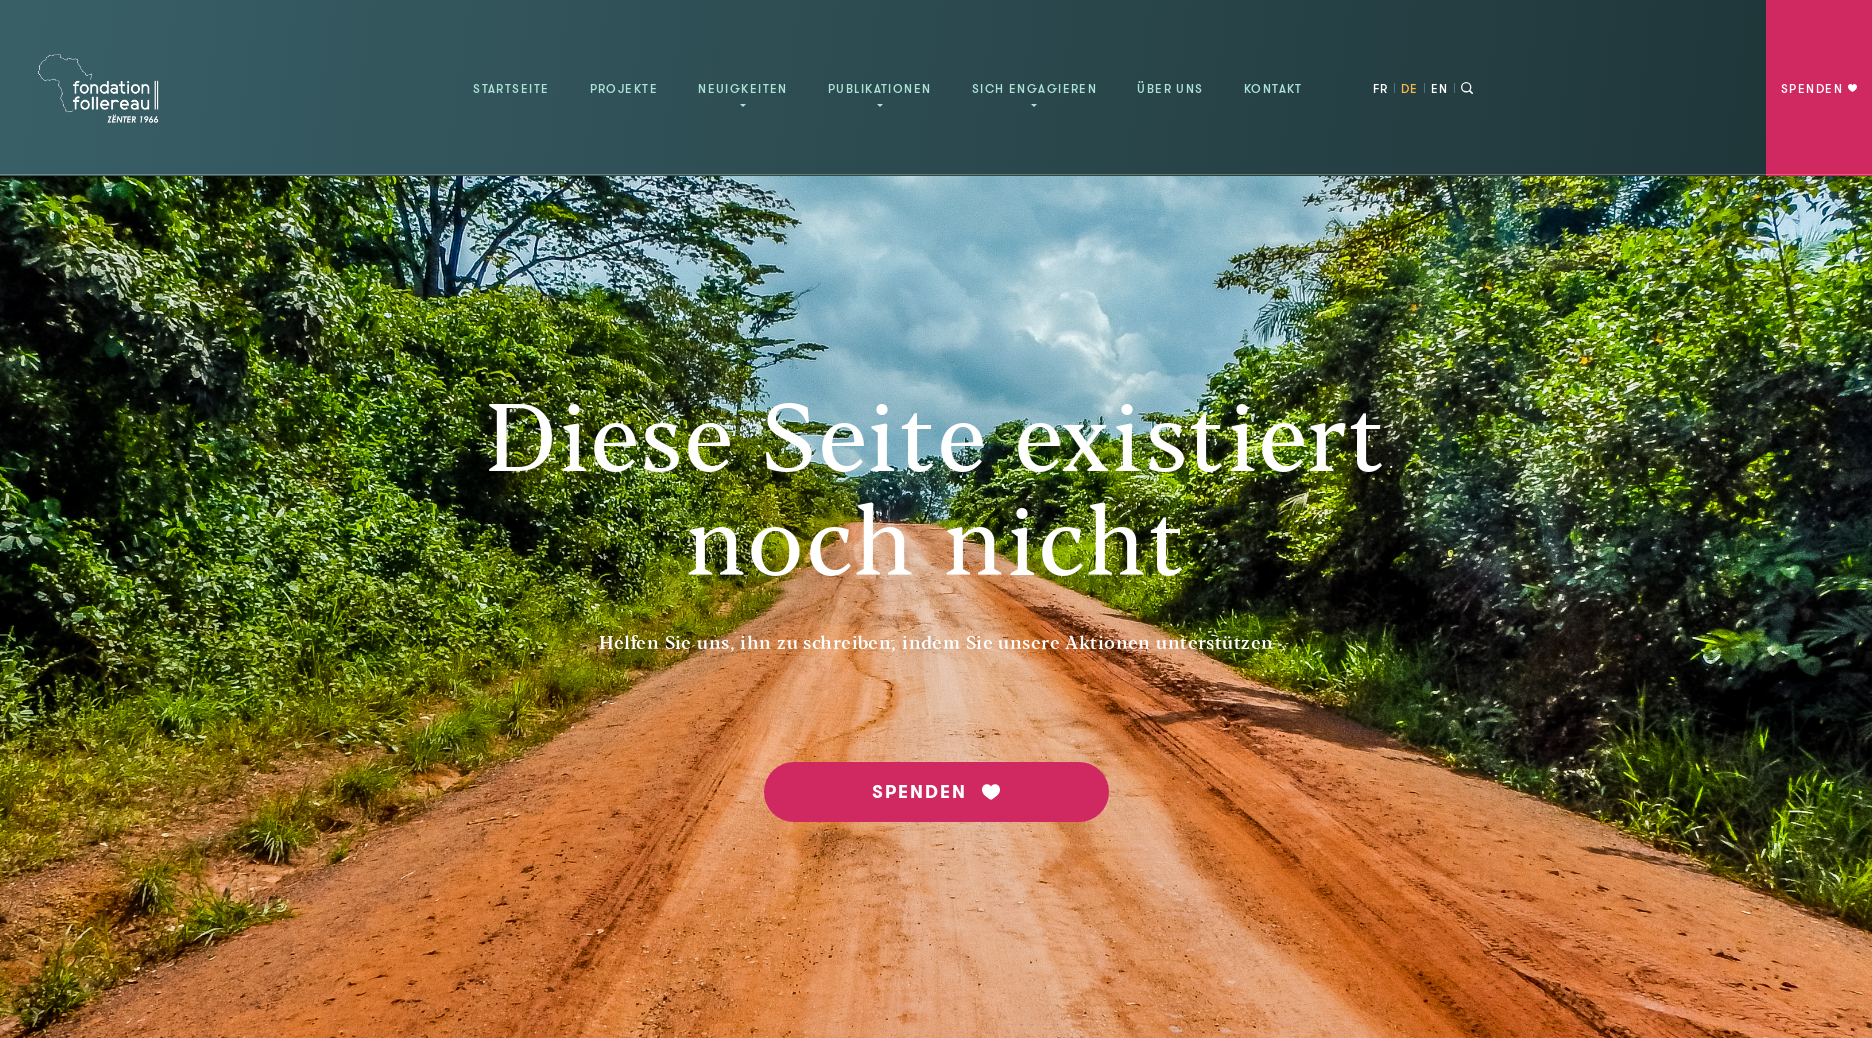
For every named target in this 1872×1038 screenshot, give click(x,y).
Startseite (511, 88)
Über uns (1170, 88)
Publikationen (880, 88)
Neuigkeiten (743, 88)
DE (1410, 88)
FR (1381, 88)
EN (1440, 88)
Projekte (624, 88)
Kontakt (1273, 88)
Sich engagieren (1035, 88)
